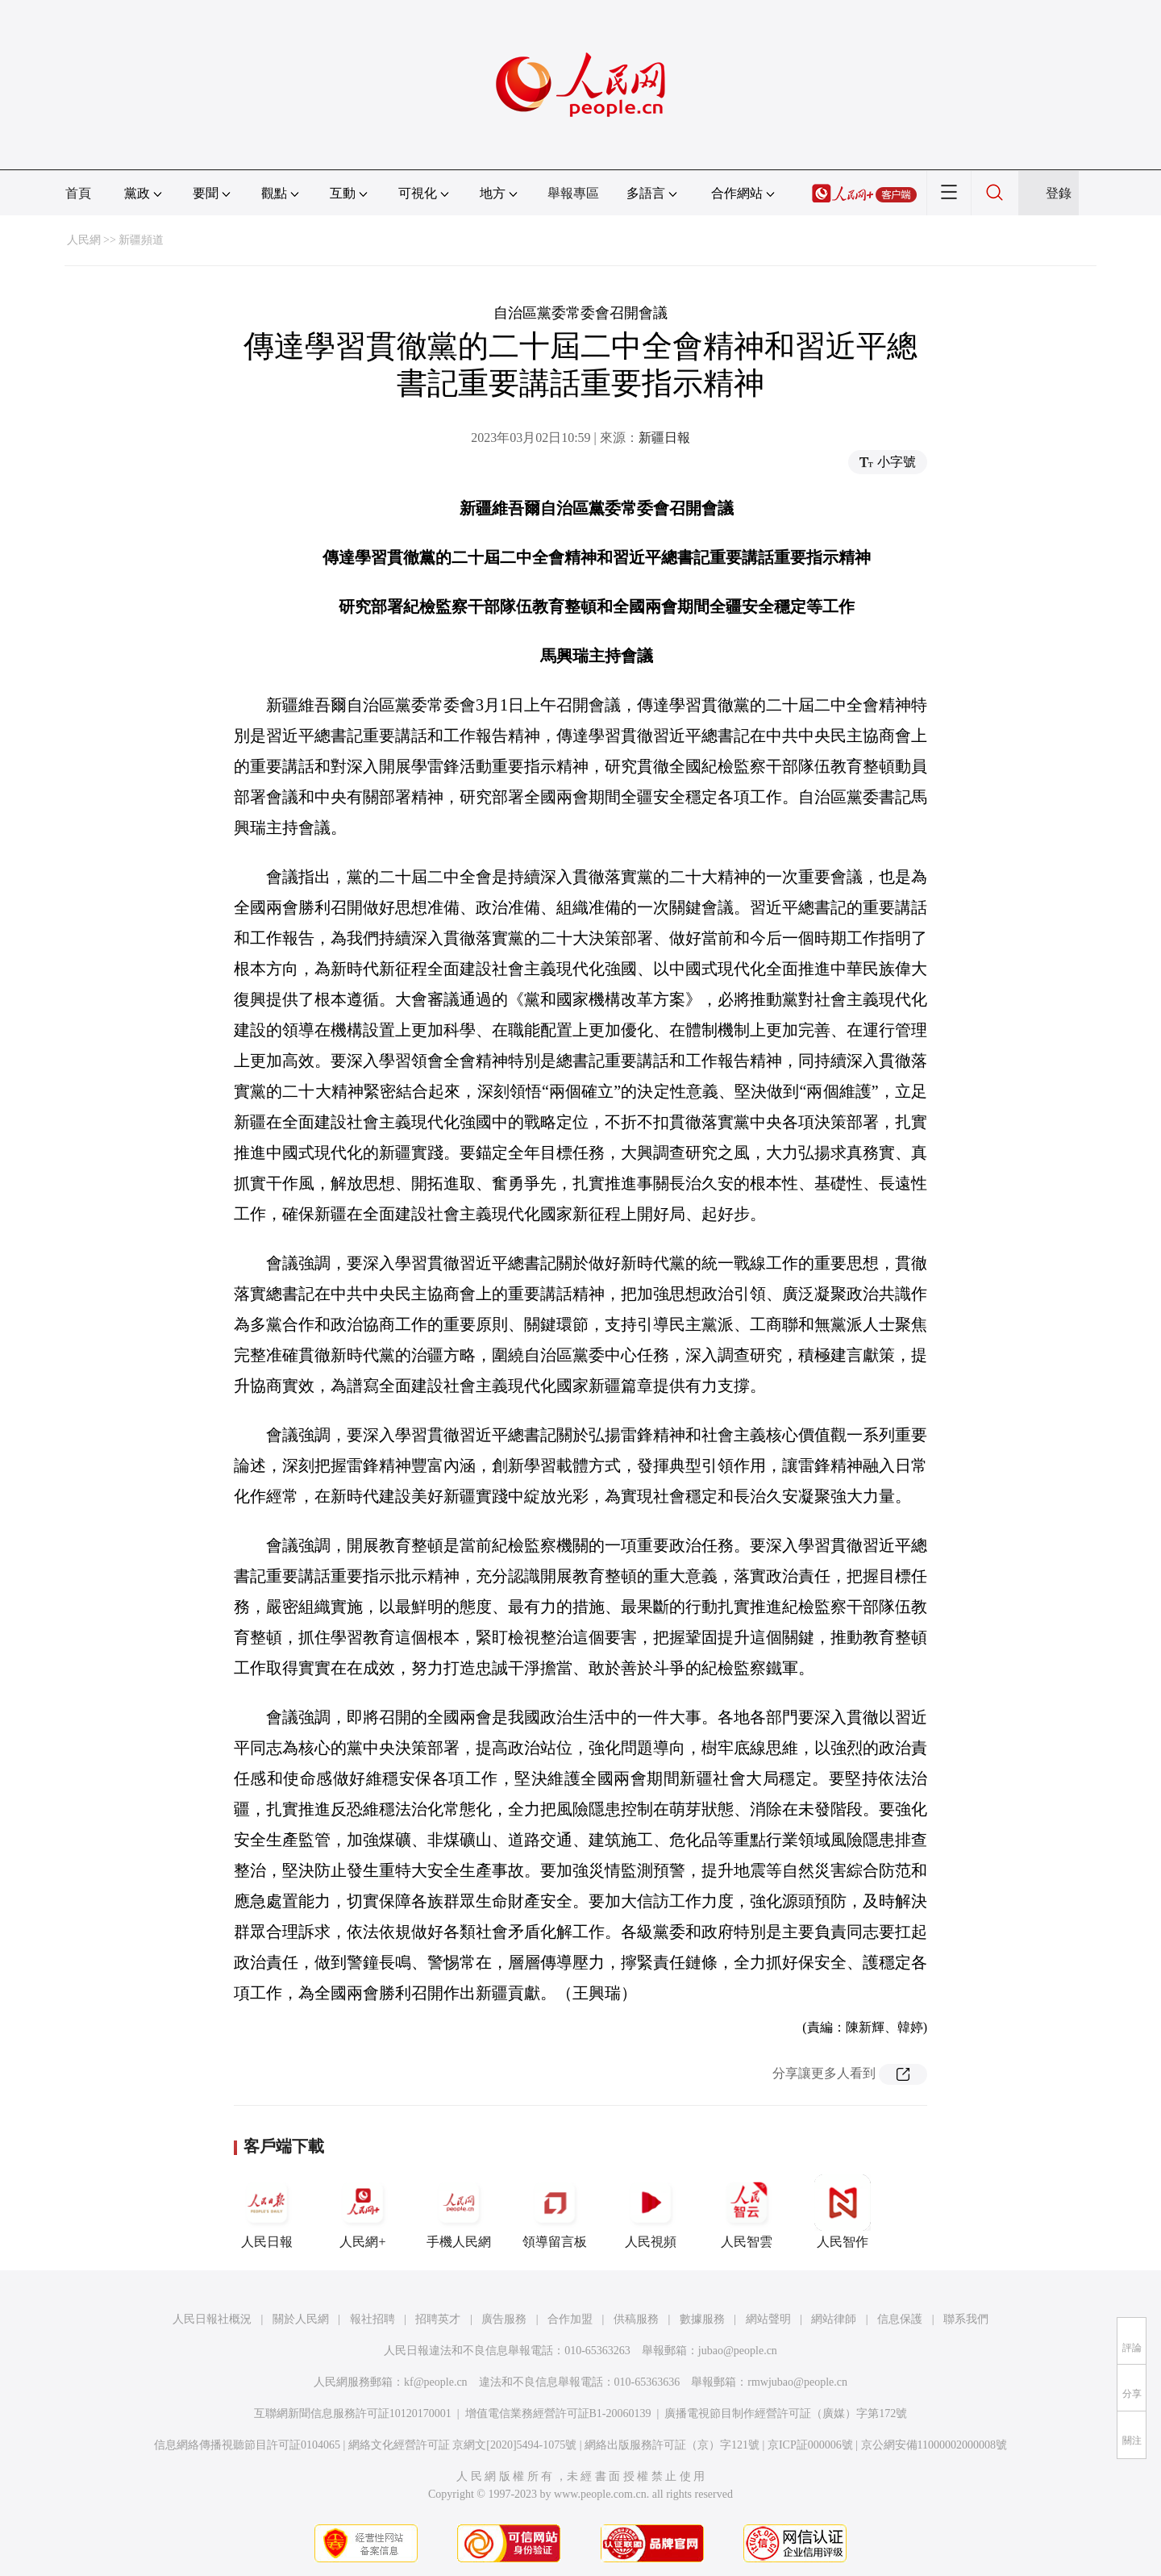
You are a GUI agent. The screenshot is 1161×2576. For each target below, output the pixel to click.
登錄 (1059, 193)
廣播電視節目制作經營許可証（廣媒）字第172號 (785, 2413)
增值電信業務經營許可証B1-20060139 (558, 2413)
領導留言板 (554, 2211)
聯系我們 (965, 2319)
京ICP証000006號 (810, 2445)
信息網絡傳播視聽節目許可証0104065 (247, 2445)
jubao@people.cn (737, 2351)
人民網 (84, 240)
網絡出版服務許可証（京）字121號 (672, 2445)
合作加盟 (570, 2319)
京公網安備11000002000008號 (934, 2445)
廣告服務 (503, 2319)
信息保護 (899, 2319)
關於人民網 (301, 2319)
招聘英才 (437, 2319)
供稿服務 (636, 2319)
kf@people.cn (436, 2382)
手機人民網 (459, 2211)
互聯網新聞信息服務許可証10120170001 (353, 2413)
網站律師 (833, 2319)
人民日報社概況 (212, 2319)
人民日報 (267, 2211)
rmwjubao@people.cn (797, 2382)
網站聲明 (768, 2319)
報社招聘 (372, 2319)
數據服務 (702, 2319)
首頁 (78, 193)
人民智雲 (746, 2211)
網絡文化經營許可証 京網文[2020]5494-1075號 (462, 2445)
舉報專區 (573, 193)
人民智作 (842, 2211)
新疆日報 (664, 437)
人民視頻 (650, 2211)
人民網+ (363, 2211)
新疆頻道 (141, 240)
